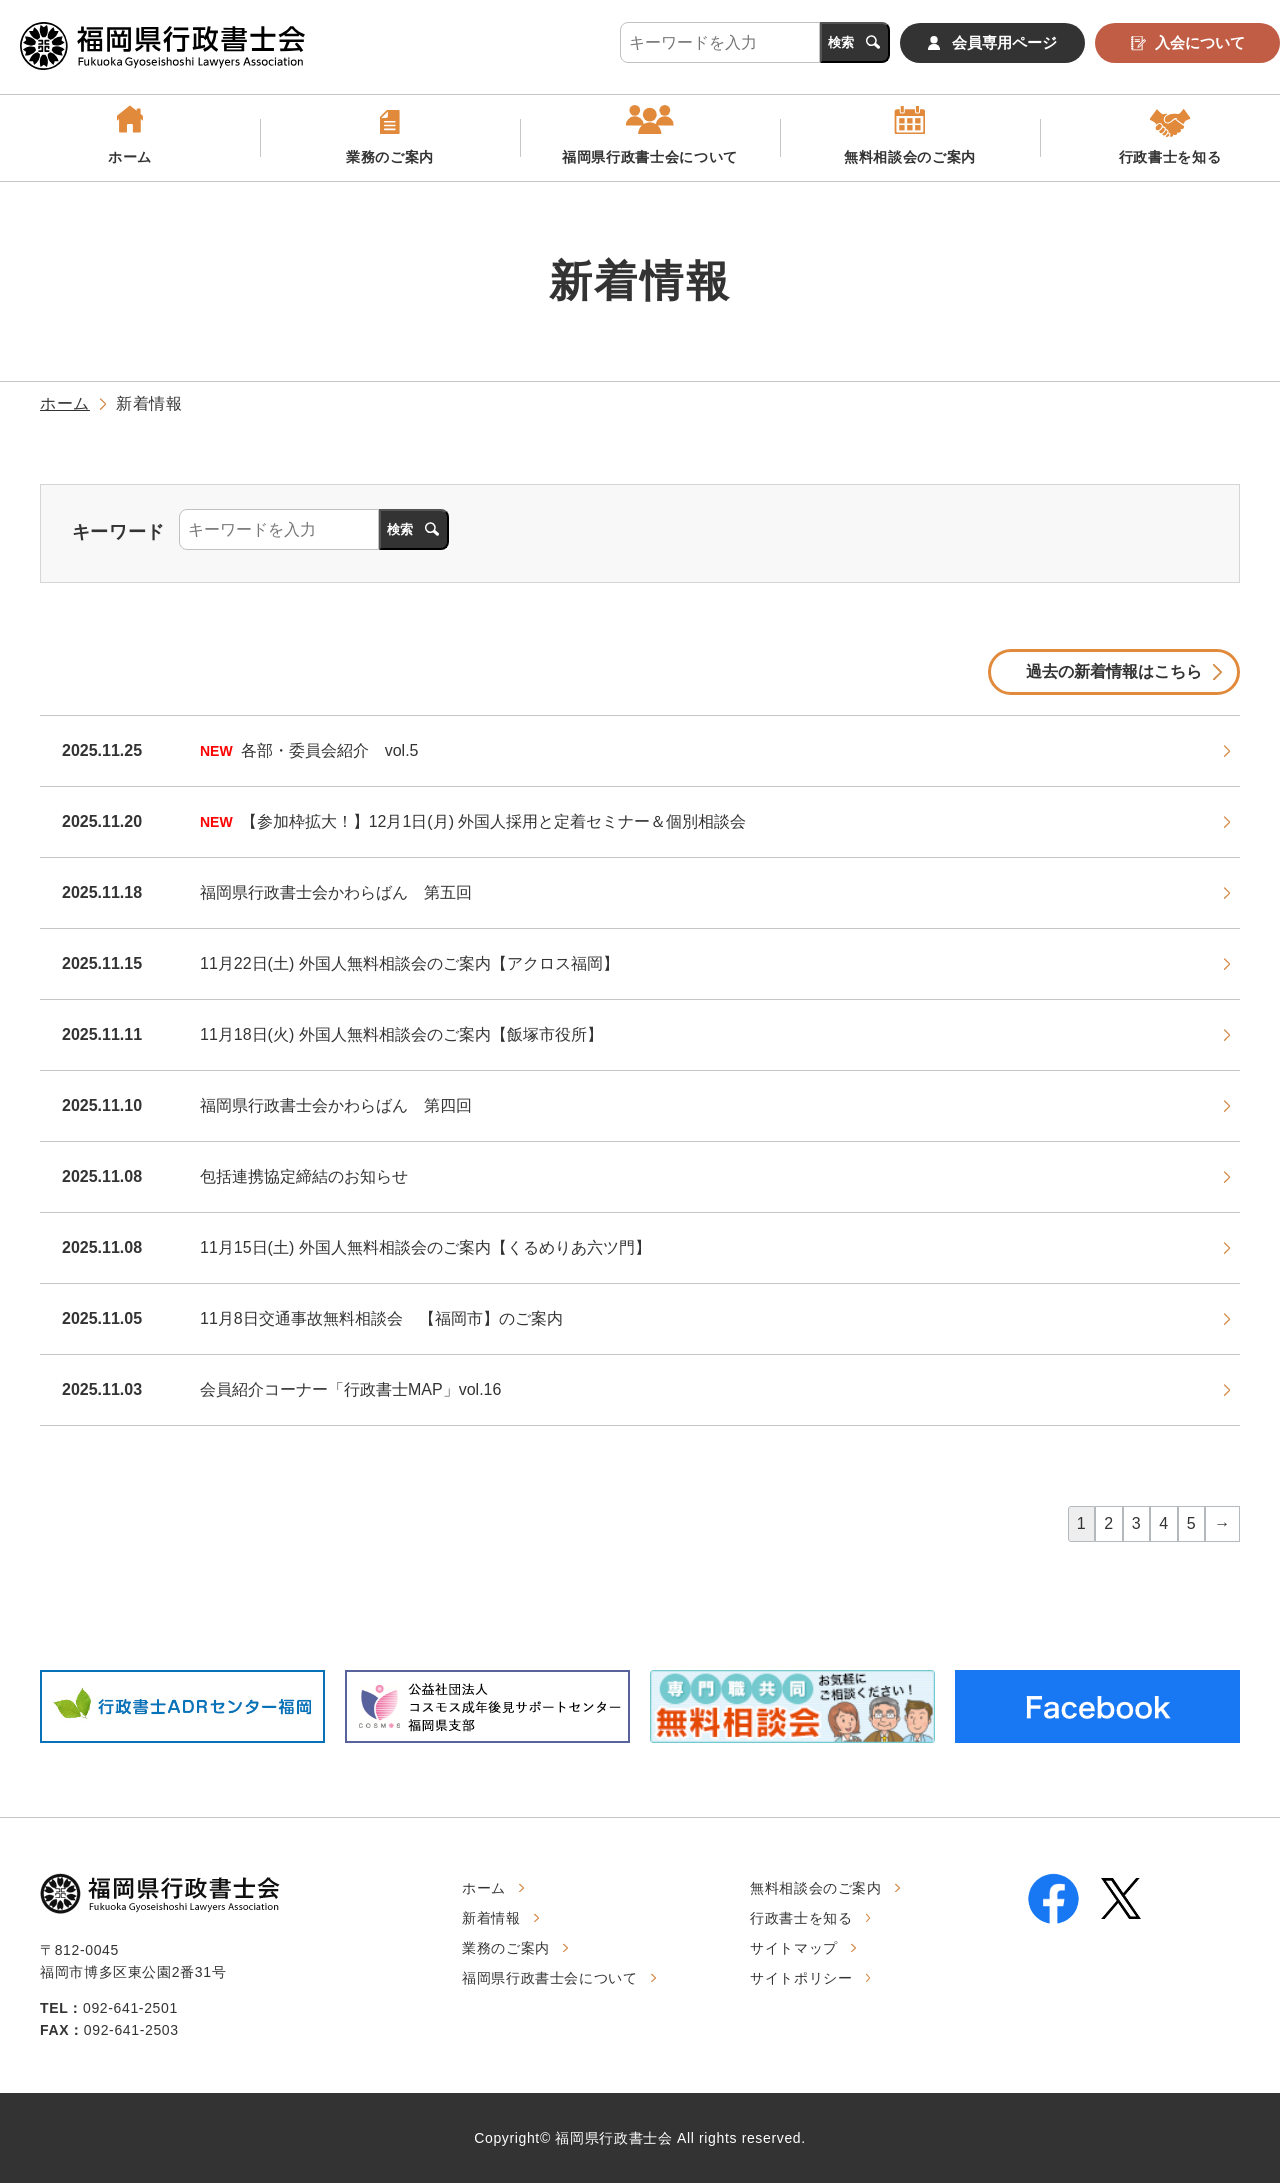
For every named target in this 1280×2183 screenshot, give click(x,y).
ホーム (130, 157)
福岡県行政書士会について (650, 157)
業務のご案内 (390, 157)
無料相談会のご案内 (910, 157)
